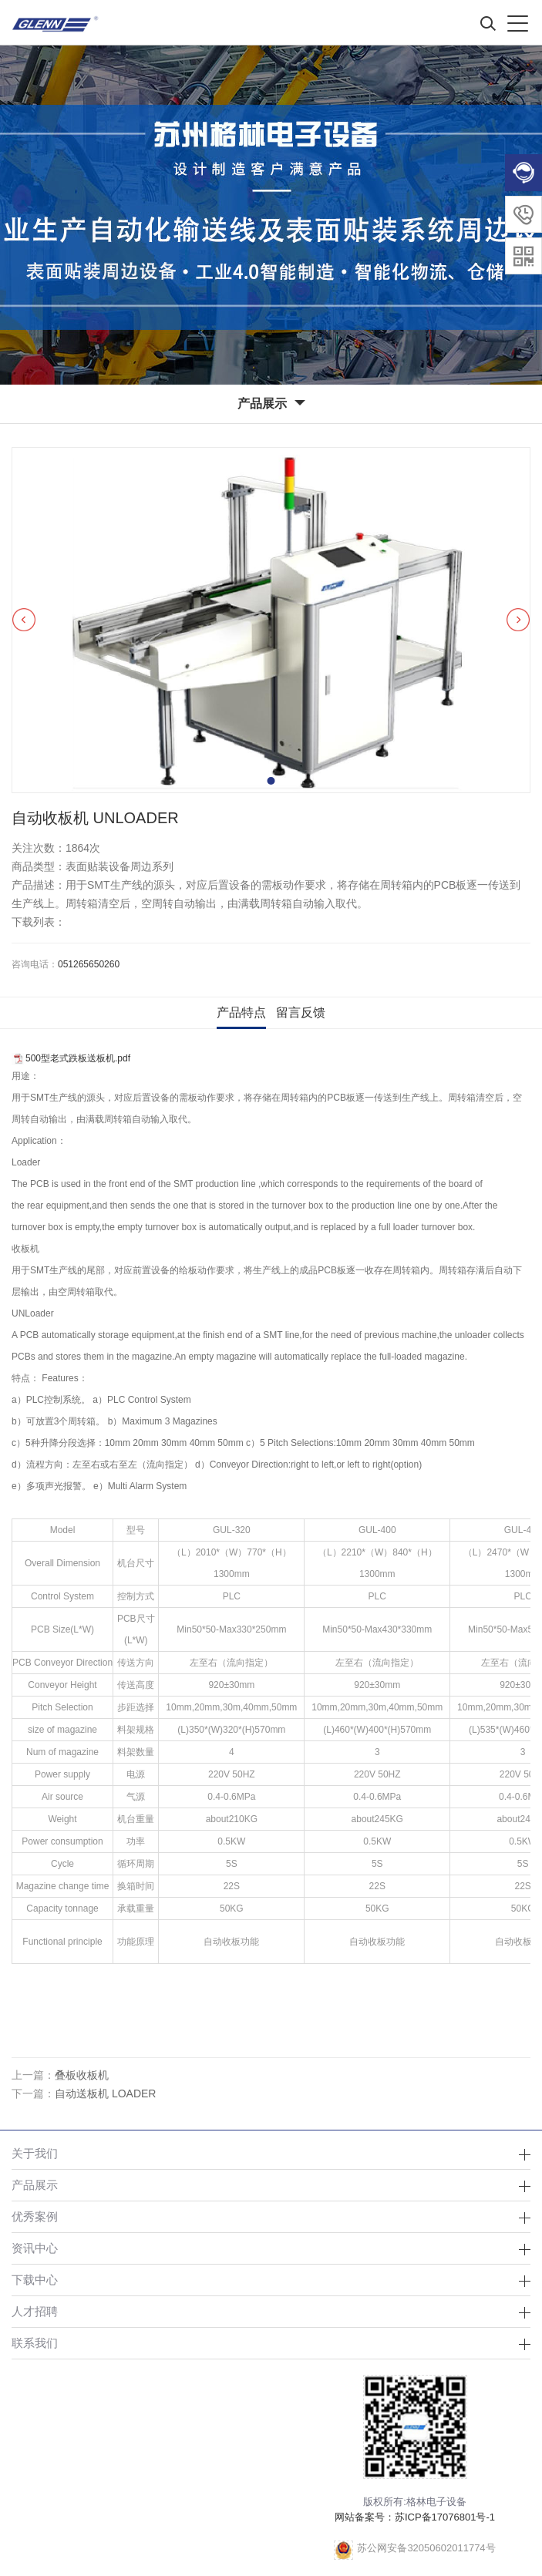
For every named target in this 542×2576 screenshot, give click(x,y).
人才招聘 (35, 2311)
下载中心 (35, 2279)
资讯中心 (35, 2248)
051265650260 (89, 964)
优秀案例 (35, 2216)
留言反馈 (300, 1012)
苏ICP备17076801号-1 (445, 2517)
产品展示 (35, 2184)
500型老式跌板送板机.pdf (77, 1058)
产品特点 (241, 1012)
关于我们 (35, 2153)
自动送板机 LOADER (105, 2093)
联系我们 (35, 2342)
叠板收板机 (82, 2075)
